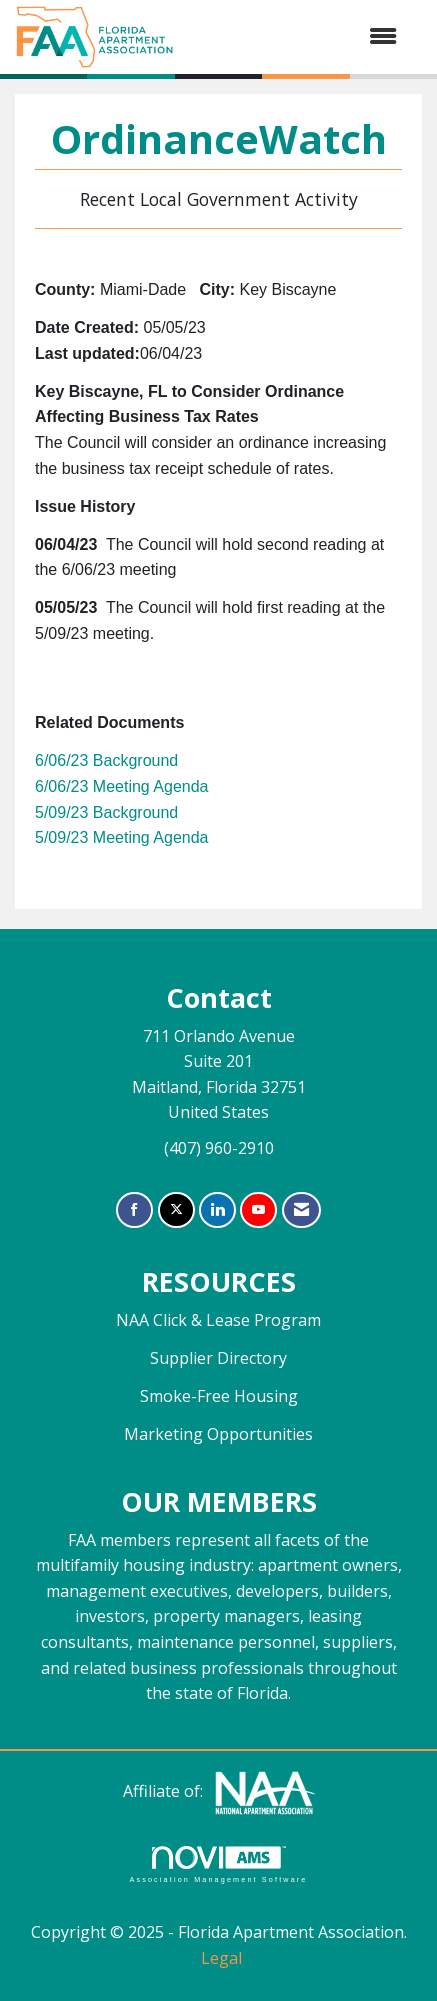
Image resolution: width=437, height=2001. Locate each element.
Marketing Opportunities (218, 1434)
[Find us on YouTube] (258, 1210)
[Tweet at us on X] (176, 1210)
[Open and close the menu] (295, 37)
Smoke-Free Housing (219, 1396)
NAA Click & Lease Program (218, 1320)
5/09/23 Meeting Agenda (121, 837)
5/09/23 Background (106, 812)
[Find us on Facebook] (134, 1210)
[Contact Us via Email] (301, 1210)
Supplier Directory (218, 1358)
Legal (221, 1958)
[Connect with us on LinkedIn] (217, 1210)
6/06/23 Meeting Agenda (121, 786)
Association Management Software (218, 1864)
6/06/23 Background (106, 760)
